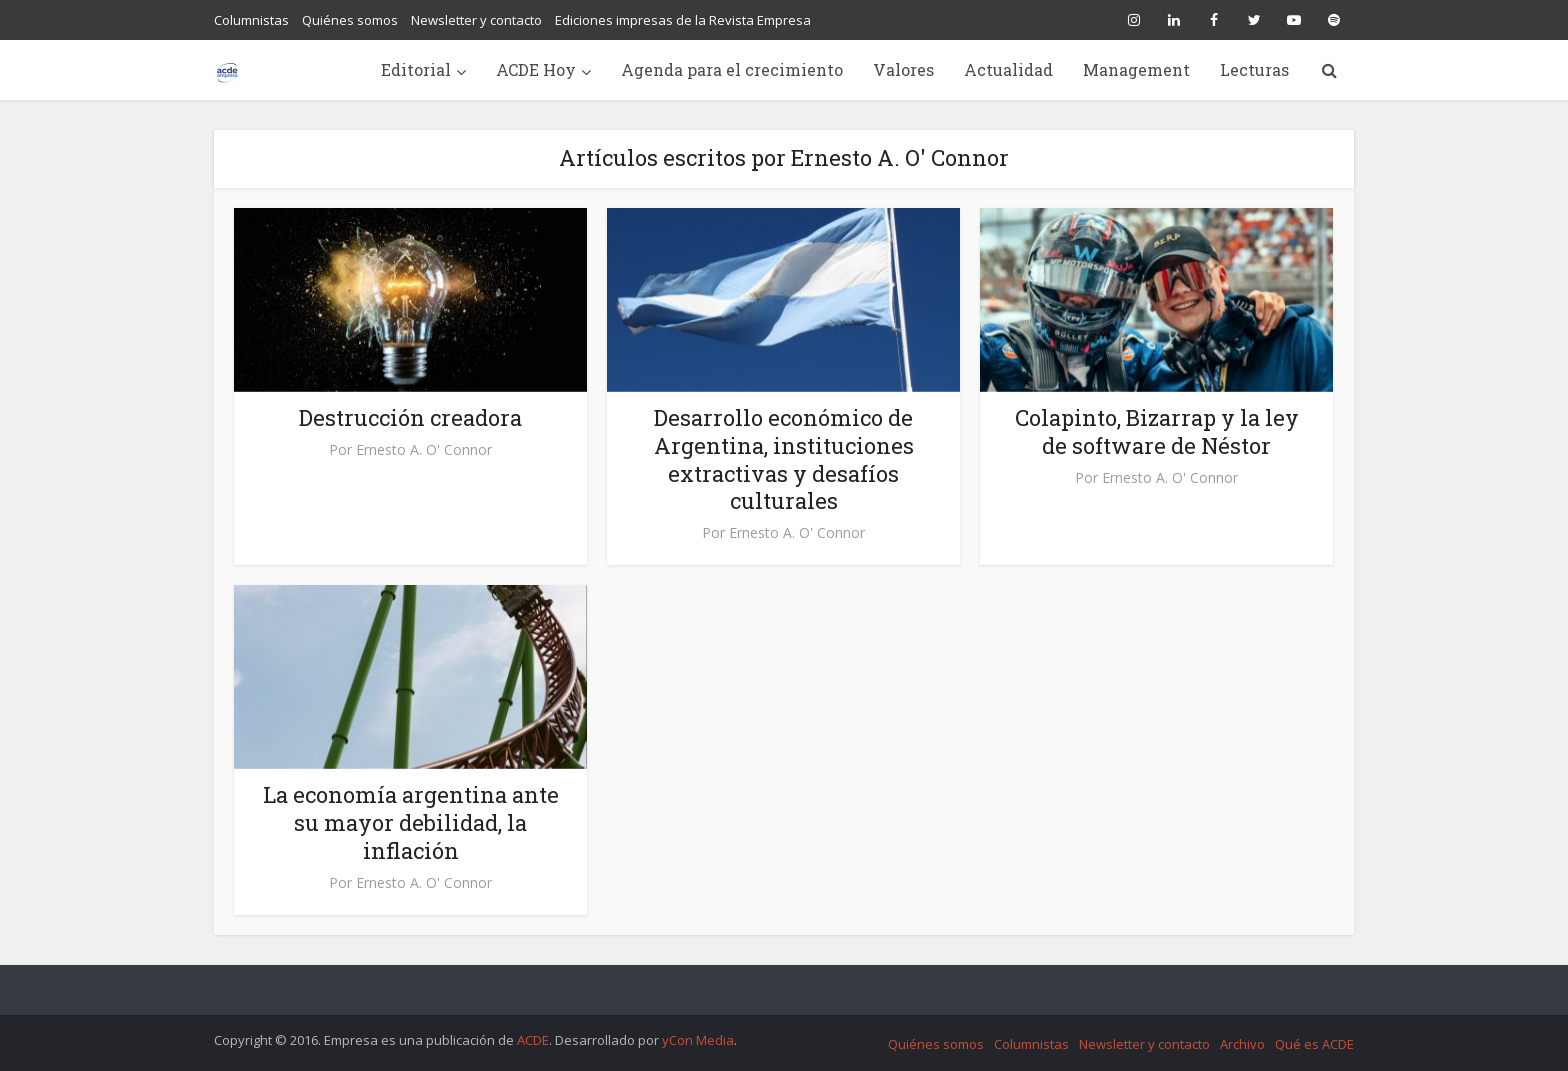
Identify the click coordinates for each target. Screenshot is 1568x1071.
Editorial (416, 69)
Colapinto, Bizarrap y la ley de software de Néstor (1157, 431)
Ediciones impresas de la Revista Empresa (683, 20)
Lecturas (1254, 69)
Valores (903, 69)
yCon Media (698, 1040)
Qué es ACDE (1314, 1044)
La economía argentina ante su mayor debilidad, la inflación (411, 822)
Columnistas (251, 20)
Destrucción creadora (410, 417)
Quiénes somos (350, 20)
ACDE (533, 1040)
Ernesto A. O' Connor (424, 450)
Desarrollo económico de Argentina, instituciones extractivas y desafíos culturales (784, 459)
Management (1136, 69)
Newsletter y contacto (476, 20)
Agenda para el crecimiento (732, 69)
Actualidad (1008, 69)
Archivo (1242, 1044)
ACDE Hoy (536, 69)
